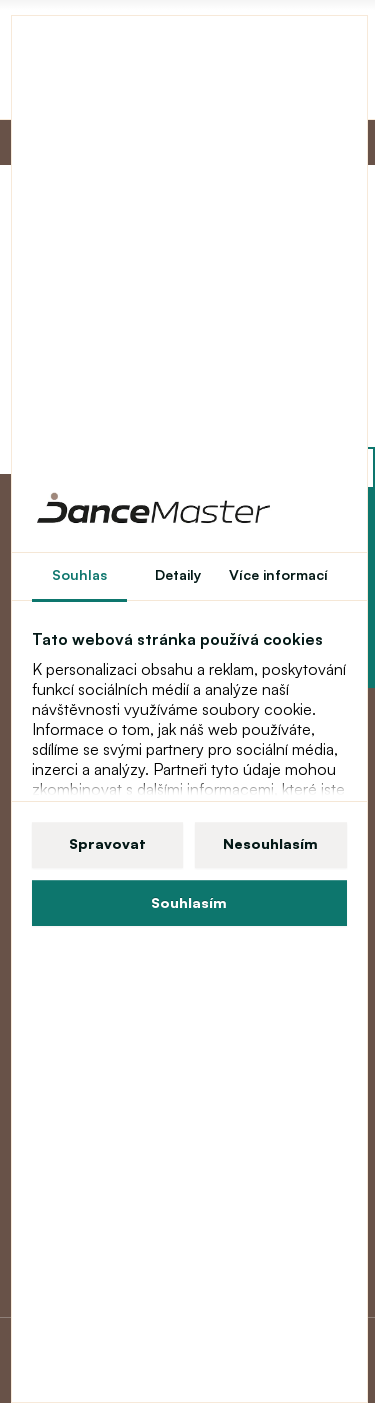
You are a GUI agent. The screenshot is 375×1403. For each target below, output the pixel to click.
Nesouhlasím (270, 843)
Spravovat (107, 843)
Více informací (278, 574)
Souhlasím (189, 902)
